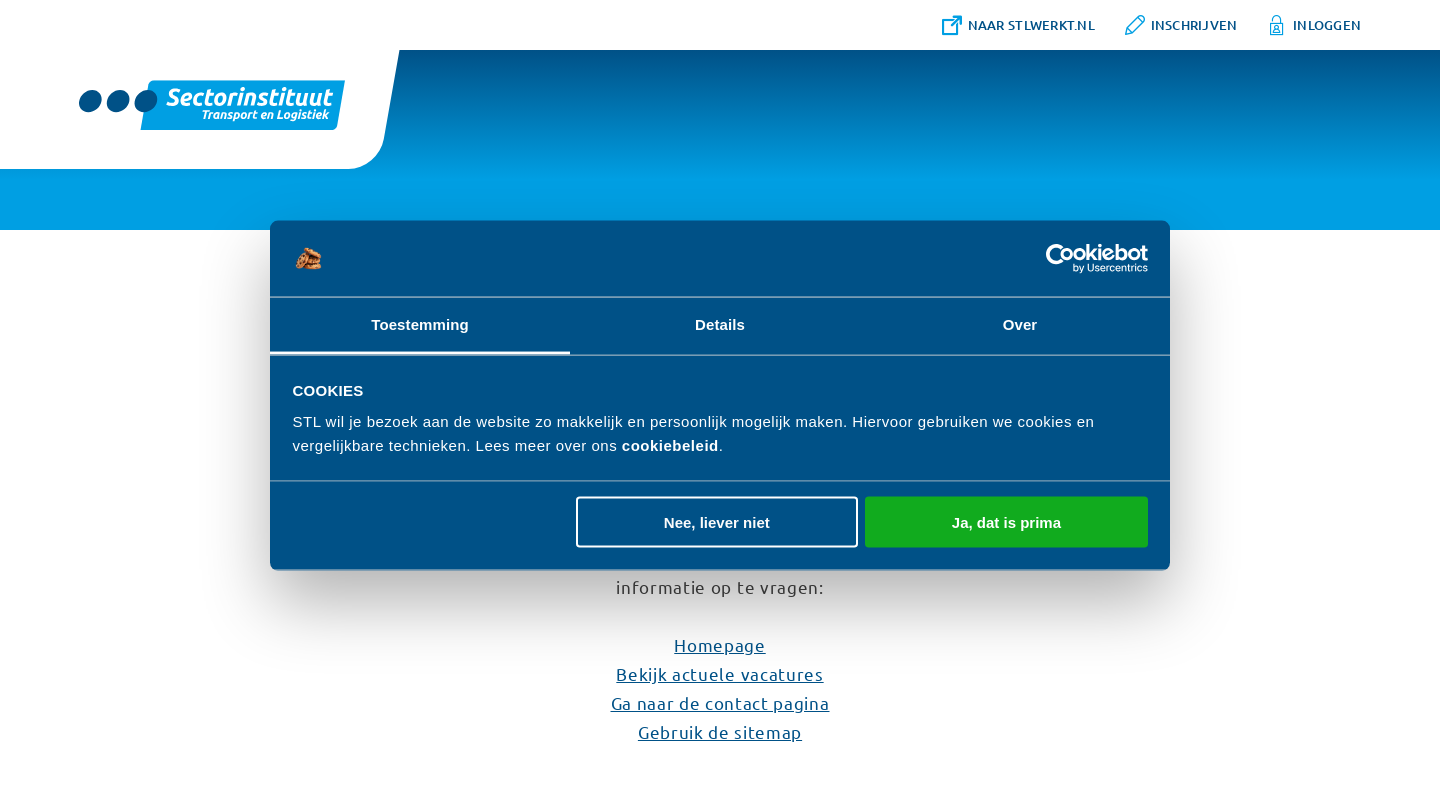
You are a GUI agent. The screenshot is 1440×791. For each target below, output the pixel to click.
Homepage (719, 644)
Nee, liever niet (717, 521)
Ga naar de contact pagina (720, 702)
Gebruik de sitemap (720, 731)
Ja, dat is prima (1006, 521)
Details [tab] (720, 324)
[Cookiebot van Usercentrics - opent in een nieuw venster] (1060, 259)
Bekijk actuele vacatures (719, 673)
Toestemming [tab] (420, 324)
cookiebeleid (670, 445)
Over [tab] (1020, 324)
